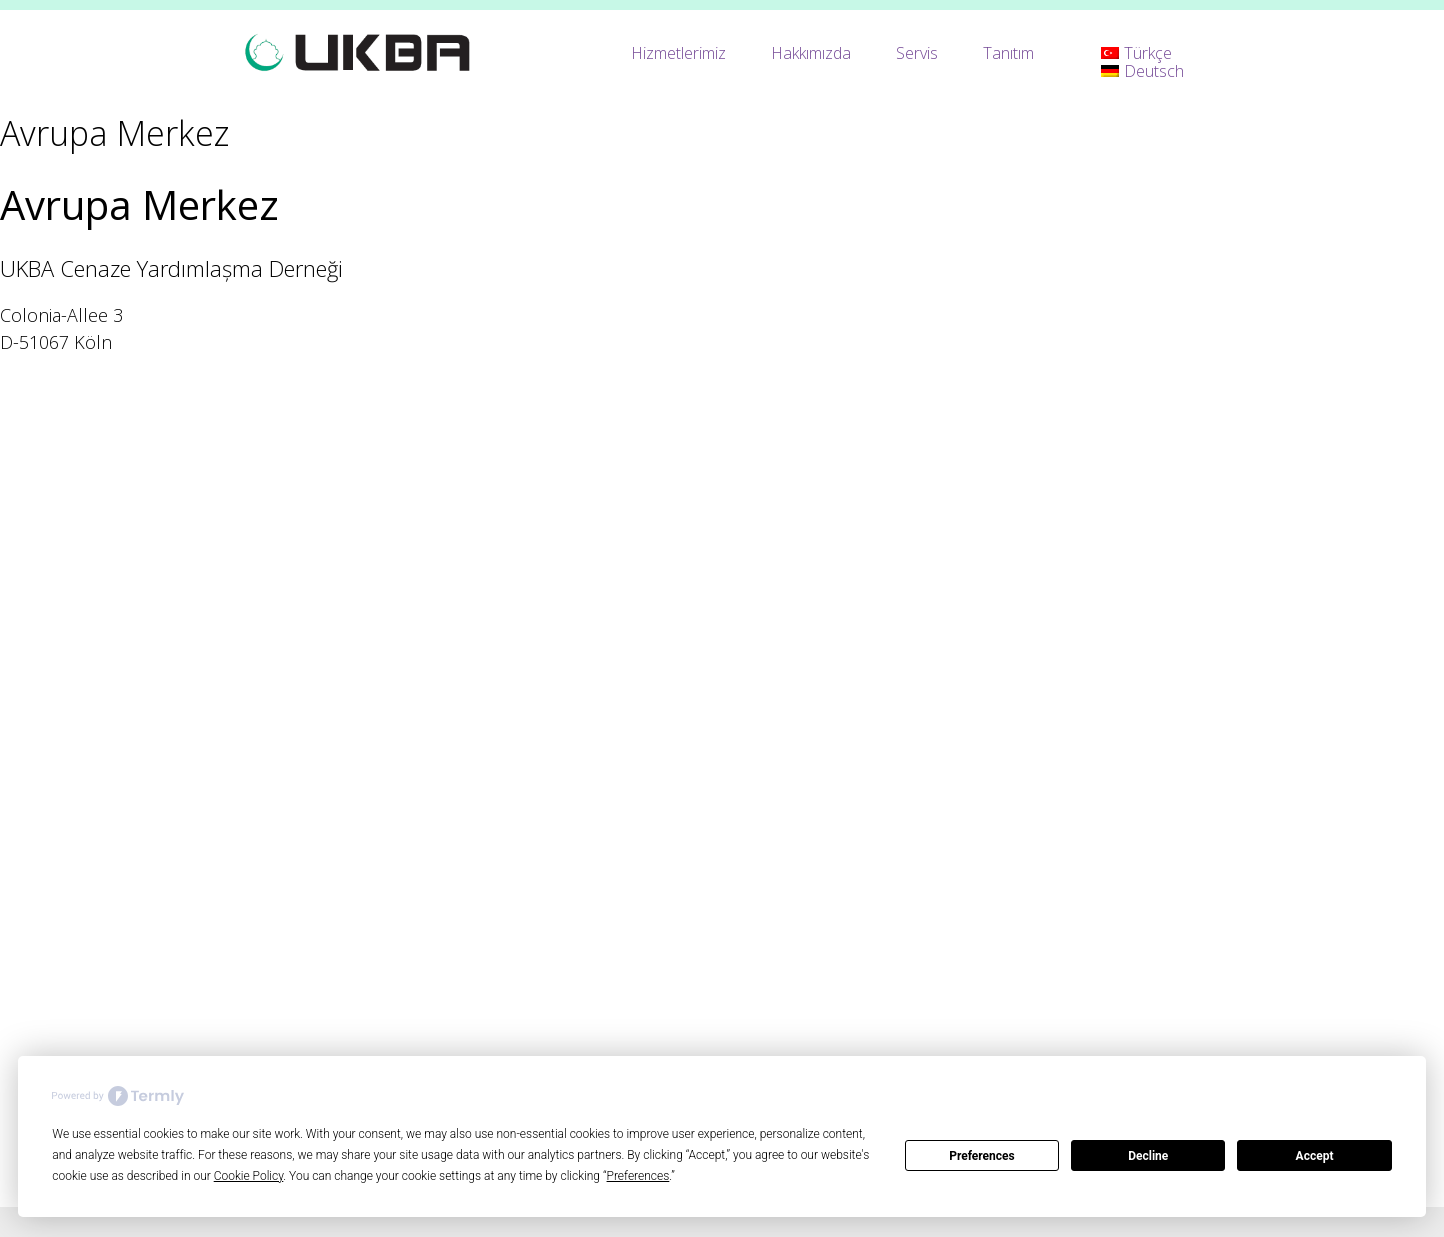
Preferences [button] (638, 1176)
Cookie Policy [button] (249, 1176)
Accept (1315, 1156)
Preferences (982, 1156)
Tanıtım (1008, 53)
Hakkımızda (811, 53)
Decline (1148, 1156)
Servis (917, 53)
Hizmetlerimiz (678, 53)
